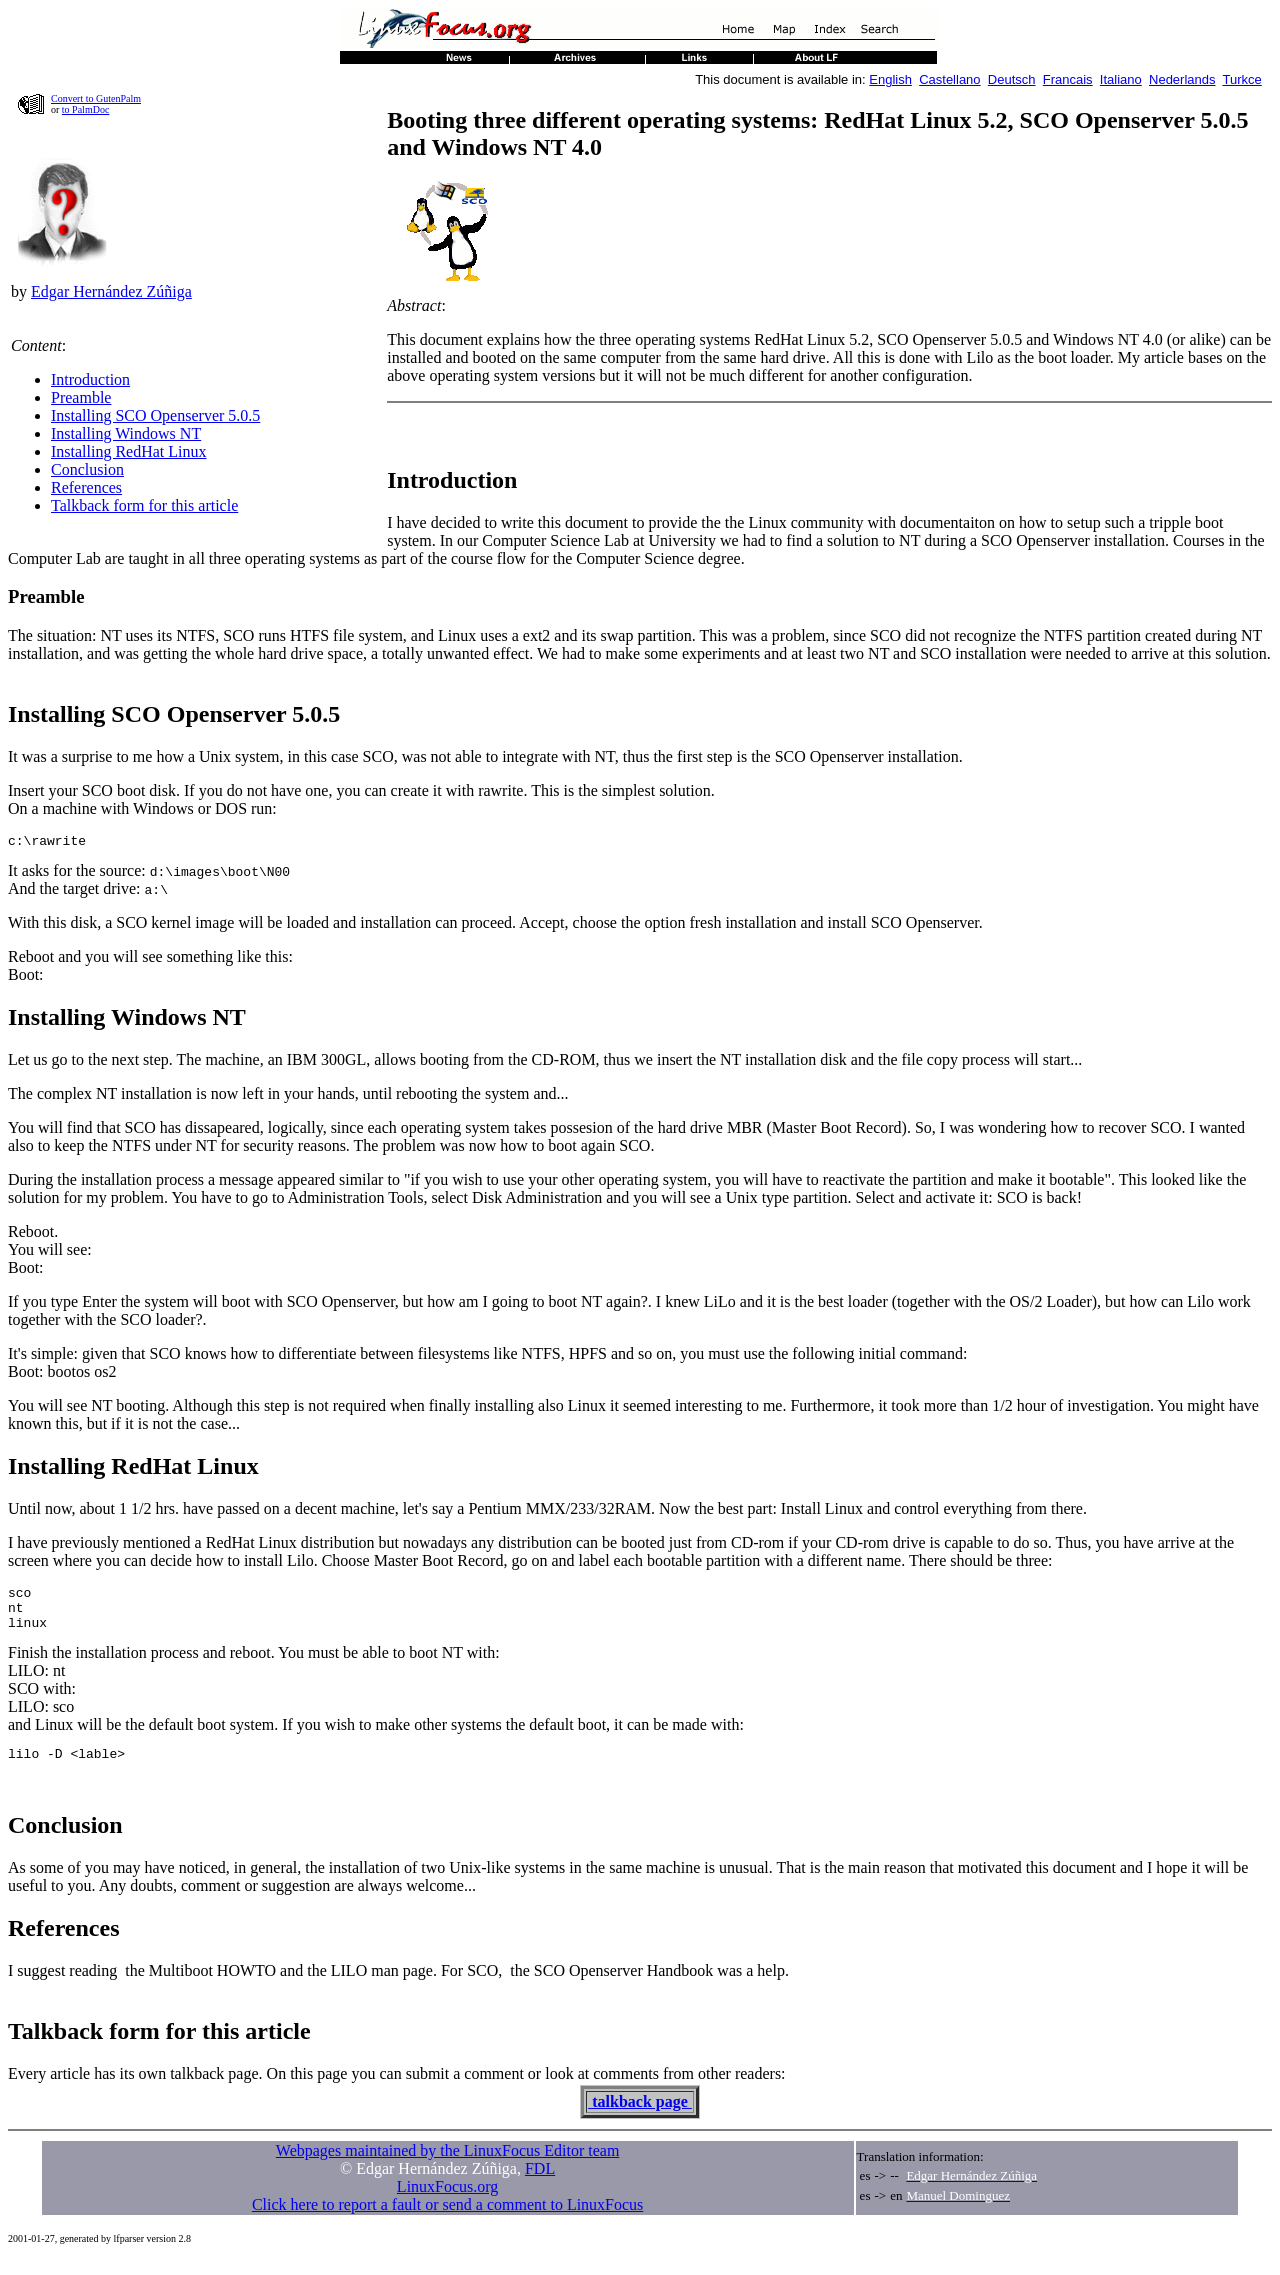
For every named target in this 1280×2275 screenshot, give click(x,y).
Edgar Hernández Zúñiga (111, 291)
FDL (540, 2183)
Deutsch (1012, 79)
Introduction (90, 379)
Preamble (81, 397)
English (890, 79)
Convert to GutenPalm (96, 98)
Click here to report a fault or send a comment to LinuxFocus (447, 2219)
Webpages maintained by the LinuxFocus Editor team (448, 2165)
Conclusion (87, 469)
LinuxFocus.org (447, 2201)
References (86, 487)
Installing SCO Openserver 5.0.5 (155, 415)
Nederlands (1182, 79)
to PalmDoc (86, 109)
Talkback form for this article (144, 505)
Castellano (949, 79)
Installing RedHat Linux (129, 451)
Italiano (1121, 79)
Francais (1068, 79)
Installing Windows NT (126, 433)
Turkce (1242, 79)
